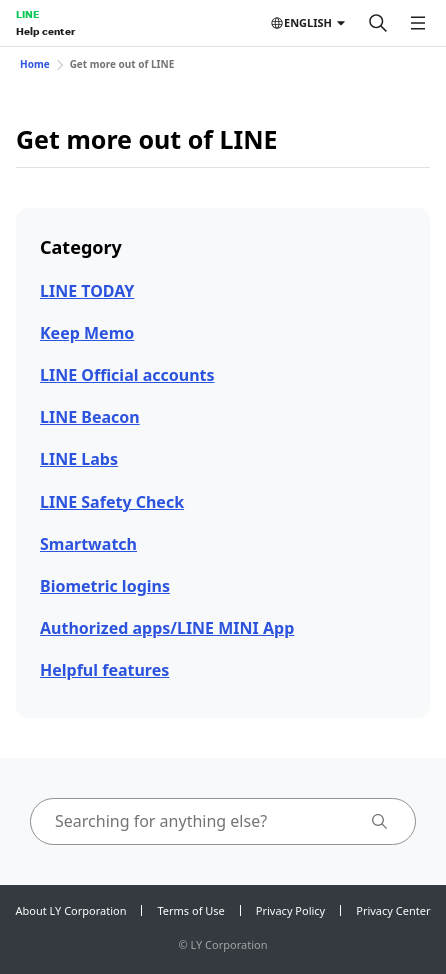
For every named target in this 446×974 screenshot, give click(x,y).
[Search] (378, 23)
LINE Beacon (90, 417)
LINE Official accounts (127, 375)
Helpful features (104, 670)
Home (35, 64)
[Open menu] (418, 23)
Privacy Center (393, 910)
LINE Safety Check (112, 502)
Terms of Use (190, 910)
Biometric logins (105, 586)
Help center (45, 31)
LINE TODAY (87, 291)
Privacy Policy (290, 910)
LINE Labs (79, 459)
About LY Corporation (71, 910)
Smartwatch (88, 544)
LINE (27, 14)
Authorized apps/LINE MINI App (167, 628)
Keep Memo (87, 333)
